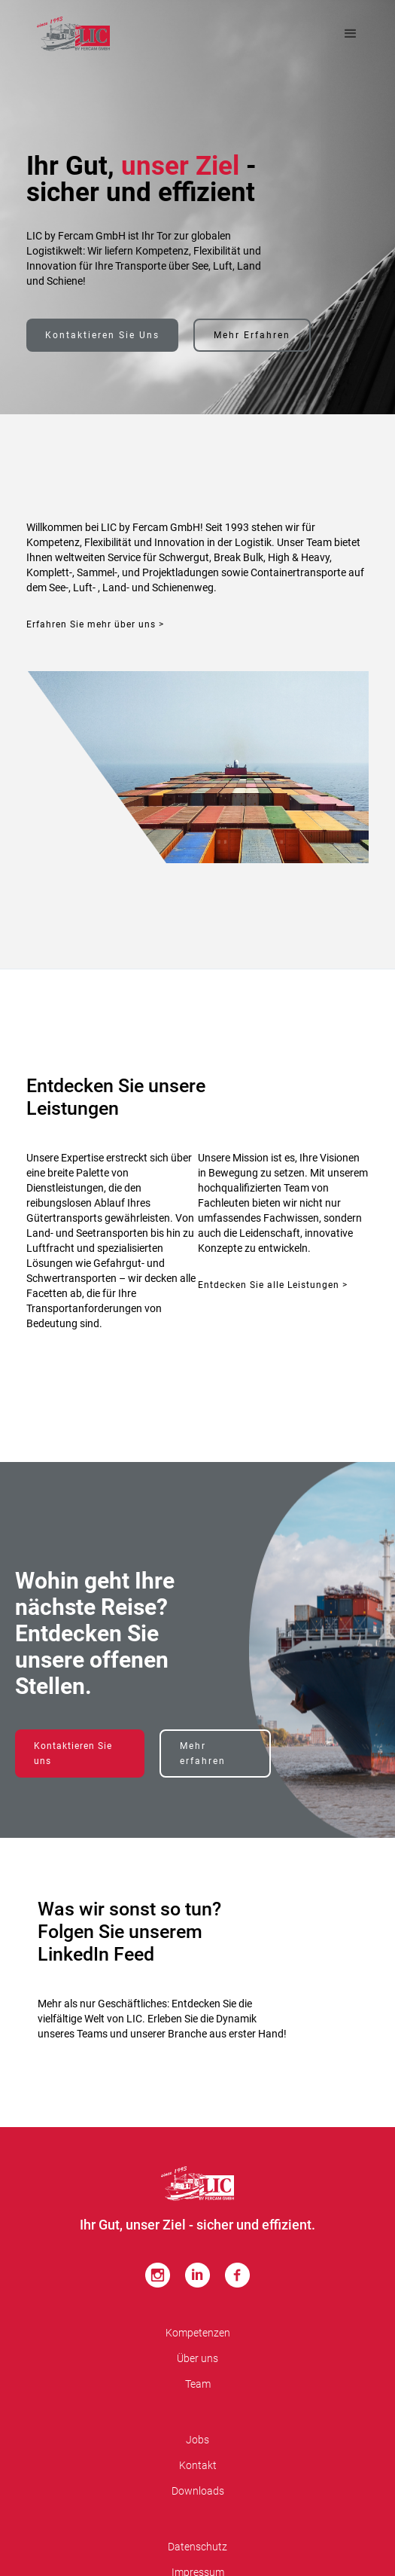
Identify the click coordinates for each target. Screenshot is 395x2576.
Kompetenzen (198, 2333)
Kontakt (198, 2465)
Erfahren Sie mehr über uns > (95, 624)
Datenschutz (197, 2547)
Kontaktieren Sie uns (102, 335)
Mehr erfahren (252, 335)
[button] (351, 34)
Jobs (197, 2440)
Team (198, 2384)
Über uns (197, 2358)
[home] (73, 34)
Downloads (198, 2491)
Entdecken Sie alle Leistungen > (273, 1285)
